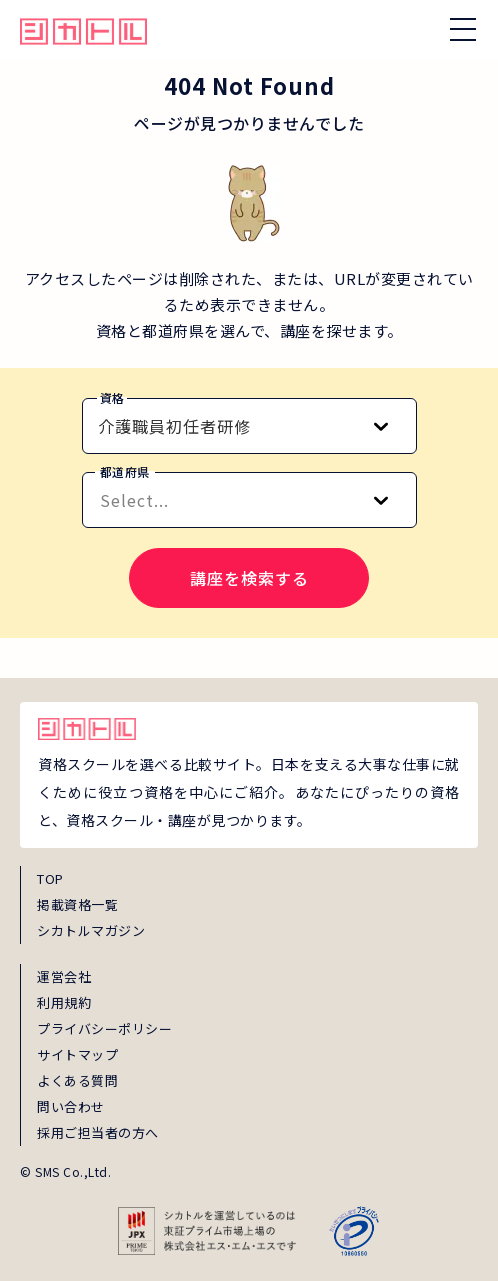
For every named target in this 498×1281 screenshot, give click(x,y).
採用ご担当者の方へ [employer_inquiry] (98, 1132)
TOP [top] (50, 878)
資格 (112, 397)
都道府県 (125, 471)
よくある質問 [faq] (77, 1080)
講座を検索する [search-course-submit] (249, 578)
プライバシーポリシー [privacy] (104, 1028)
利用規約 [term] (64, 1002)
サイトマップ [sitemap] (77, 1054)
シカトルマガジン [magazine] (91, 930)
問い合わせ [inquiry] (71, 1106)
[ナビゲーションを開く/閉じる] (463, 29)
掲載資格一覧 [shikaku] (77, 904)
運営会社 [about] (64, 976)
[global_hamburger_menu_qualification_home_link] (83, 29)
